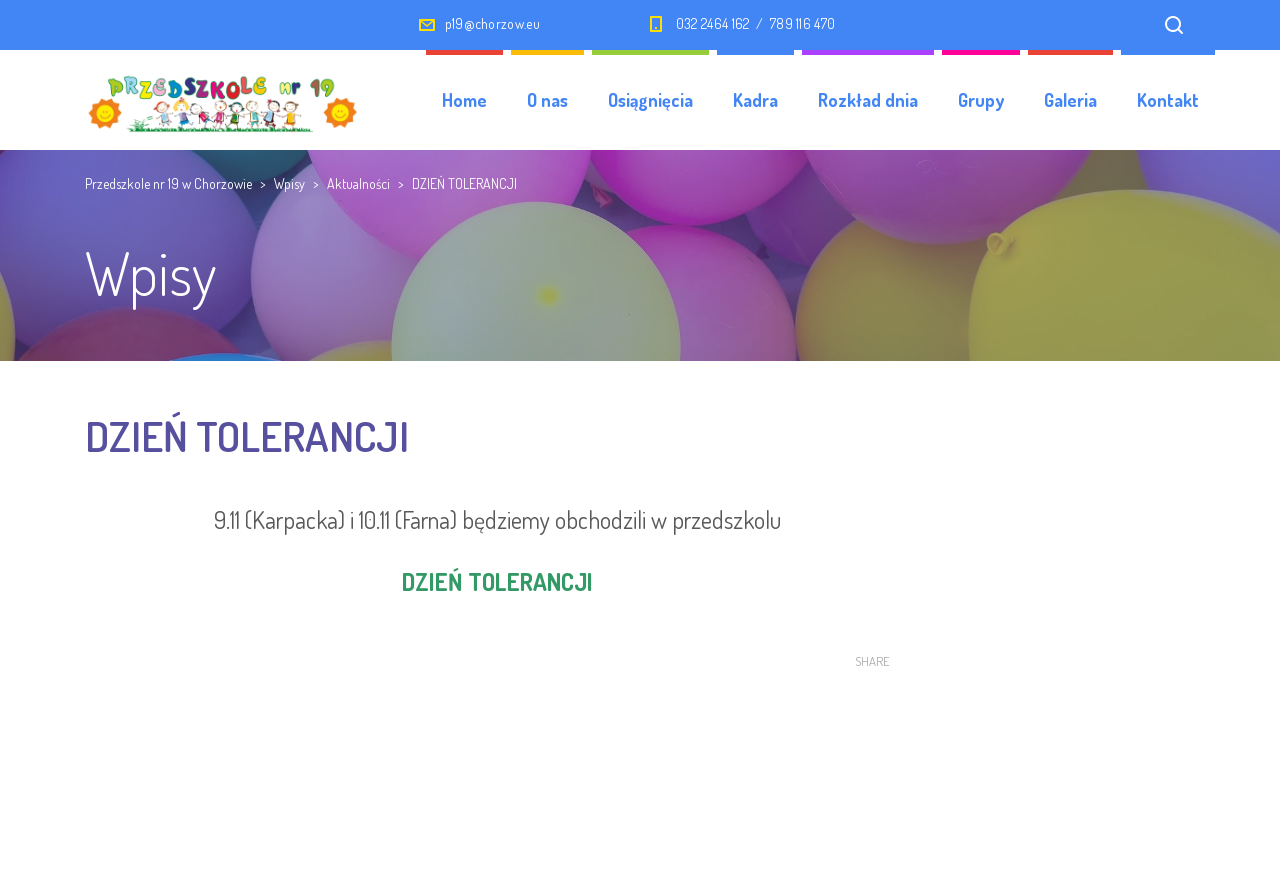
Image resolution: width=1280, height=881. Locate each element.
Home (464, 100)
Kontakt (1168, 100)
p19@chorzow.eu (492, 23)
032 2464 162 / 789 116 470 (755, 23)
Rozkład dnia (868, 100)
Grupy (981, 100)
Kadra (755, 100)
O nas (547, 100)
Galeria (1070, 100)
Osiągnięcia (650, 100)
